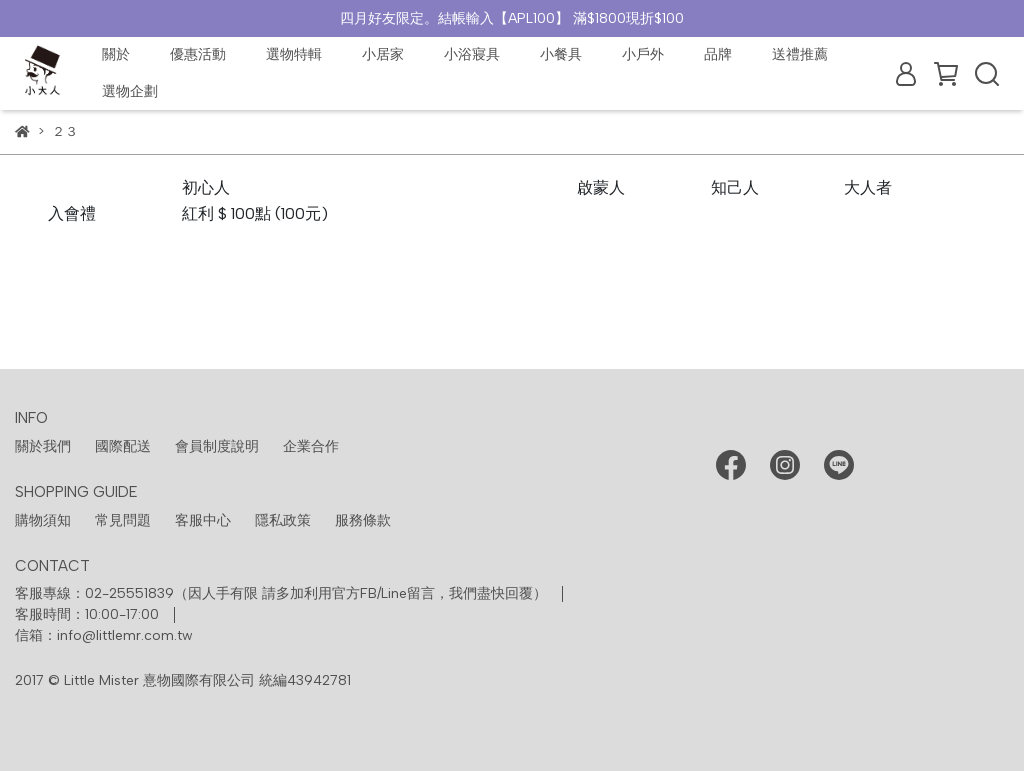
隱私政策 (283, 520)
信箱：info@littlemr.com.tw (104, 635)
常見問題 (123, 520)
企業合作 (311, 446)
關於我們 (43, 446)
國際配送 (123, 446)
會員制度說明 (217, 446)
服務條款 (363, 520)
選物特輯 (294, 54)
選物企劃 (130, 91)
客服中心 (203, 520)
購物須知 (43, 520)
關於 (116, 54)
